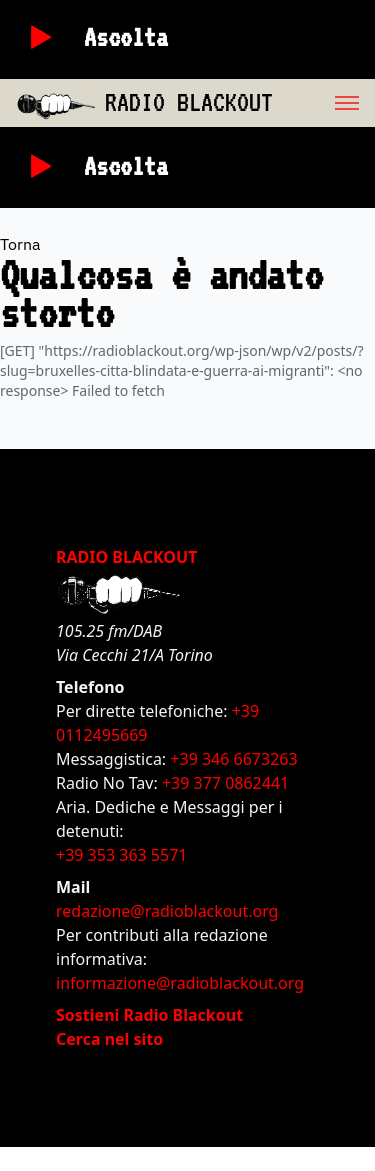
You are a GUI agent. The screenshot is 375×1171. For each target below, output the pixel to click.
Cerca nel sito (109, 1039)
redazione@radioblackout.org (167, 911)
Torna (20, 244)
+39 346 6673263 (233, 759)
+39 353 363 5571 (121, 855)
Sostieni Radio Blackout (149, 1015)
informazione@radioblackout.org (180, 983)
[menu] (324, 103)
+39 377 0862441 (225, 783)
